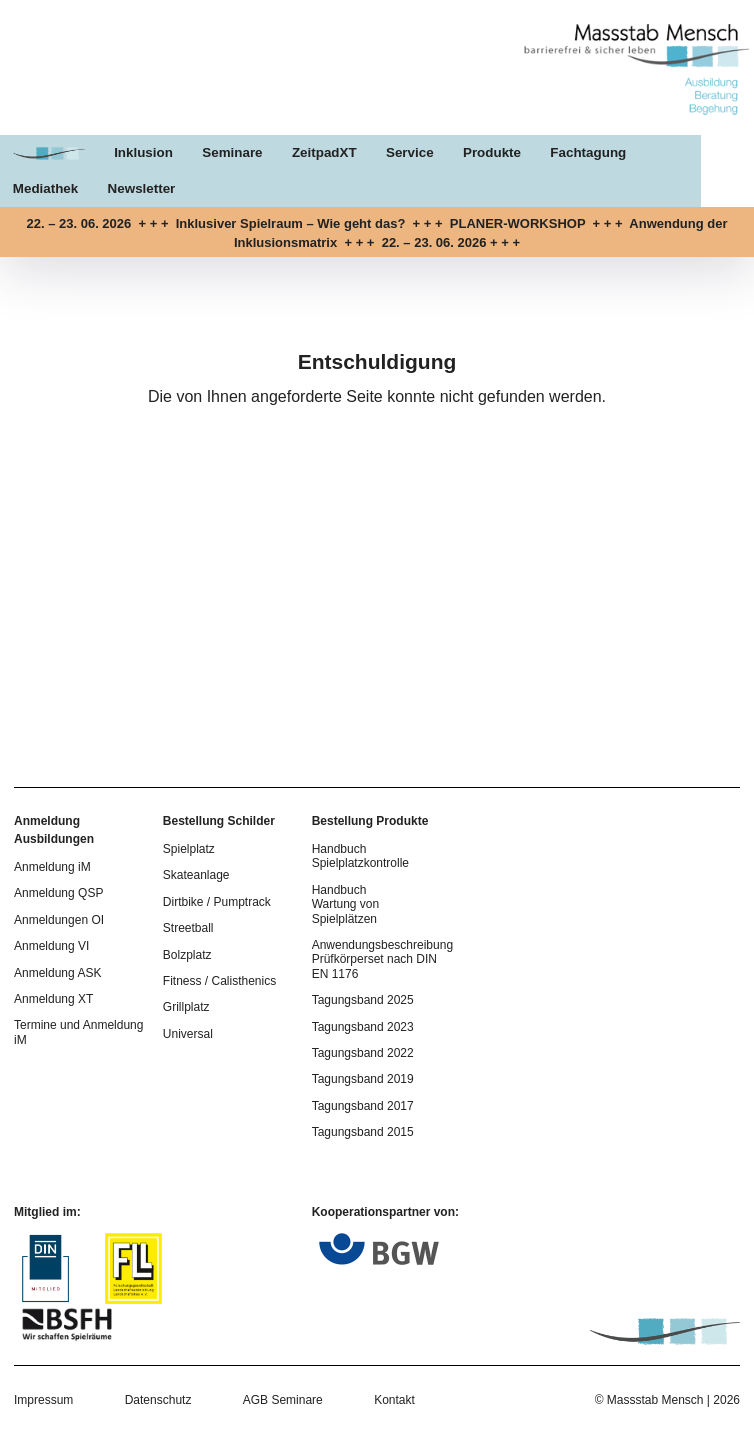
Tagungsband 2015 (363, 1132)
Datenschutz (158, 1400)
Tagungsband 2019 (363, 1079)
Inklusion (146, 154)
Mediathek (700, 154)
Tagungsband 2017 (363, 1106)
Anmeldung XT (53, 999)
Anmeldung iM (52, 867)
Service (417, 154)
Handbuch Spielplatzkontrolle (360, 856)
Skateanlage (196, 875)
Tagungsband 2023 (363, 1027)
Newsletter (47, 189)
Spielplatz (189, 849)
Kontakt (394, 1400)
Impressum (43, 1400)
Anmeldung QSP (58, 893)
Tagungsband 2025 (363, 1000)
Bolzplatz (187, 955)
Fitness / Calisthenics (219, 981)
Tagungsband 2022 (363, 1053)
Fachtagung (599, 154)
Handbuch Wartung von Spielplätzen (346, 904)
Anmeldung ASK (57, 973)
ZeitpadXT (330, 154)
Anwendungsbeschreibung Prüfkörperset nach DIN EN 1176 (382, 959)
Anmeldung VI (51, 946)
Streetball (188, 928)
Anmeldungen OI (59, 920)
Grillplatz (186, 1007)
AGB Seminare (283, 1400)
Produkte (501, 154)
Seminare (237, 154)
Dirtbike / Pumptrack (217, 902)
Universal (188, 1034)
